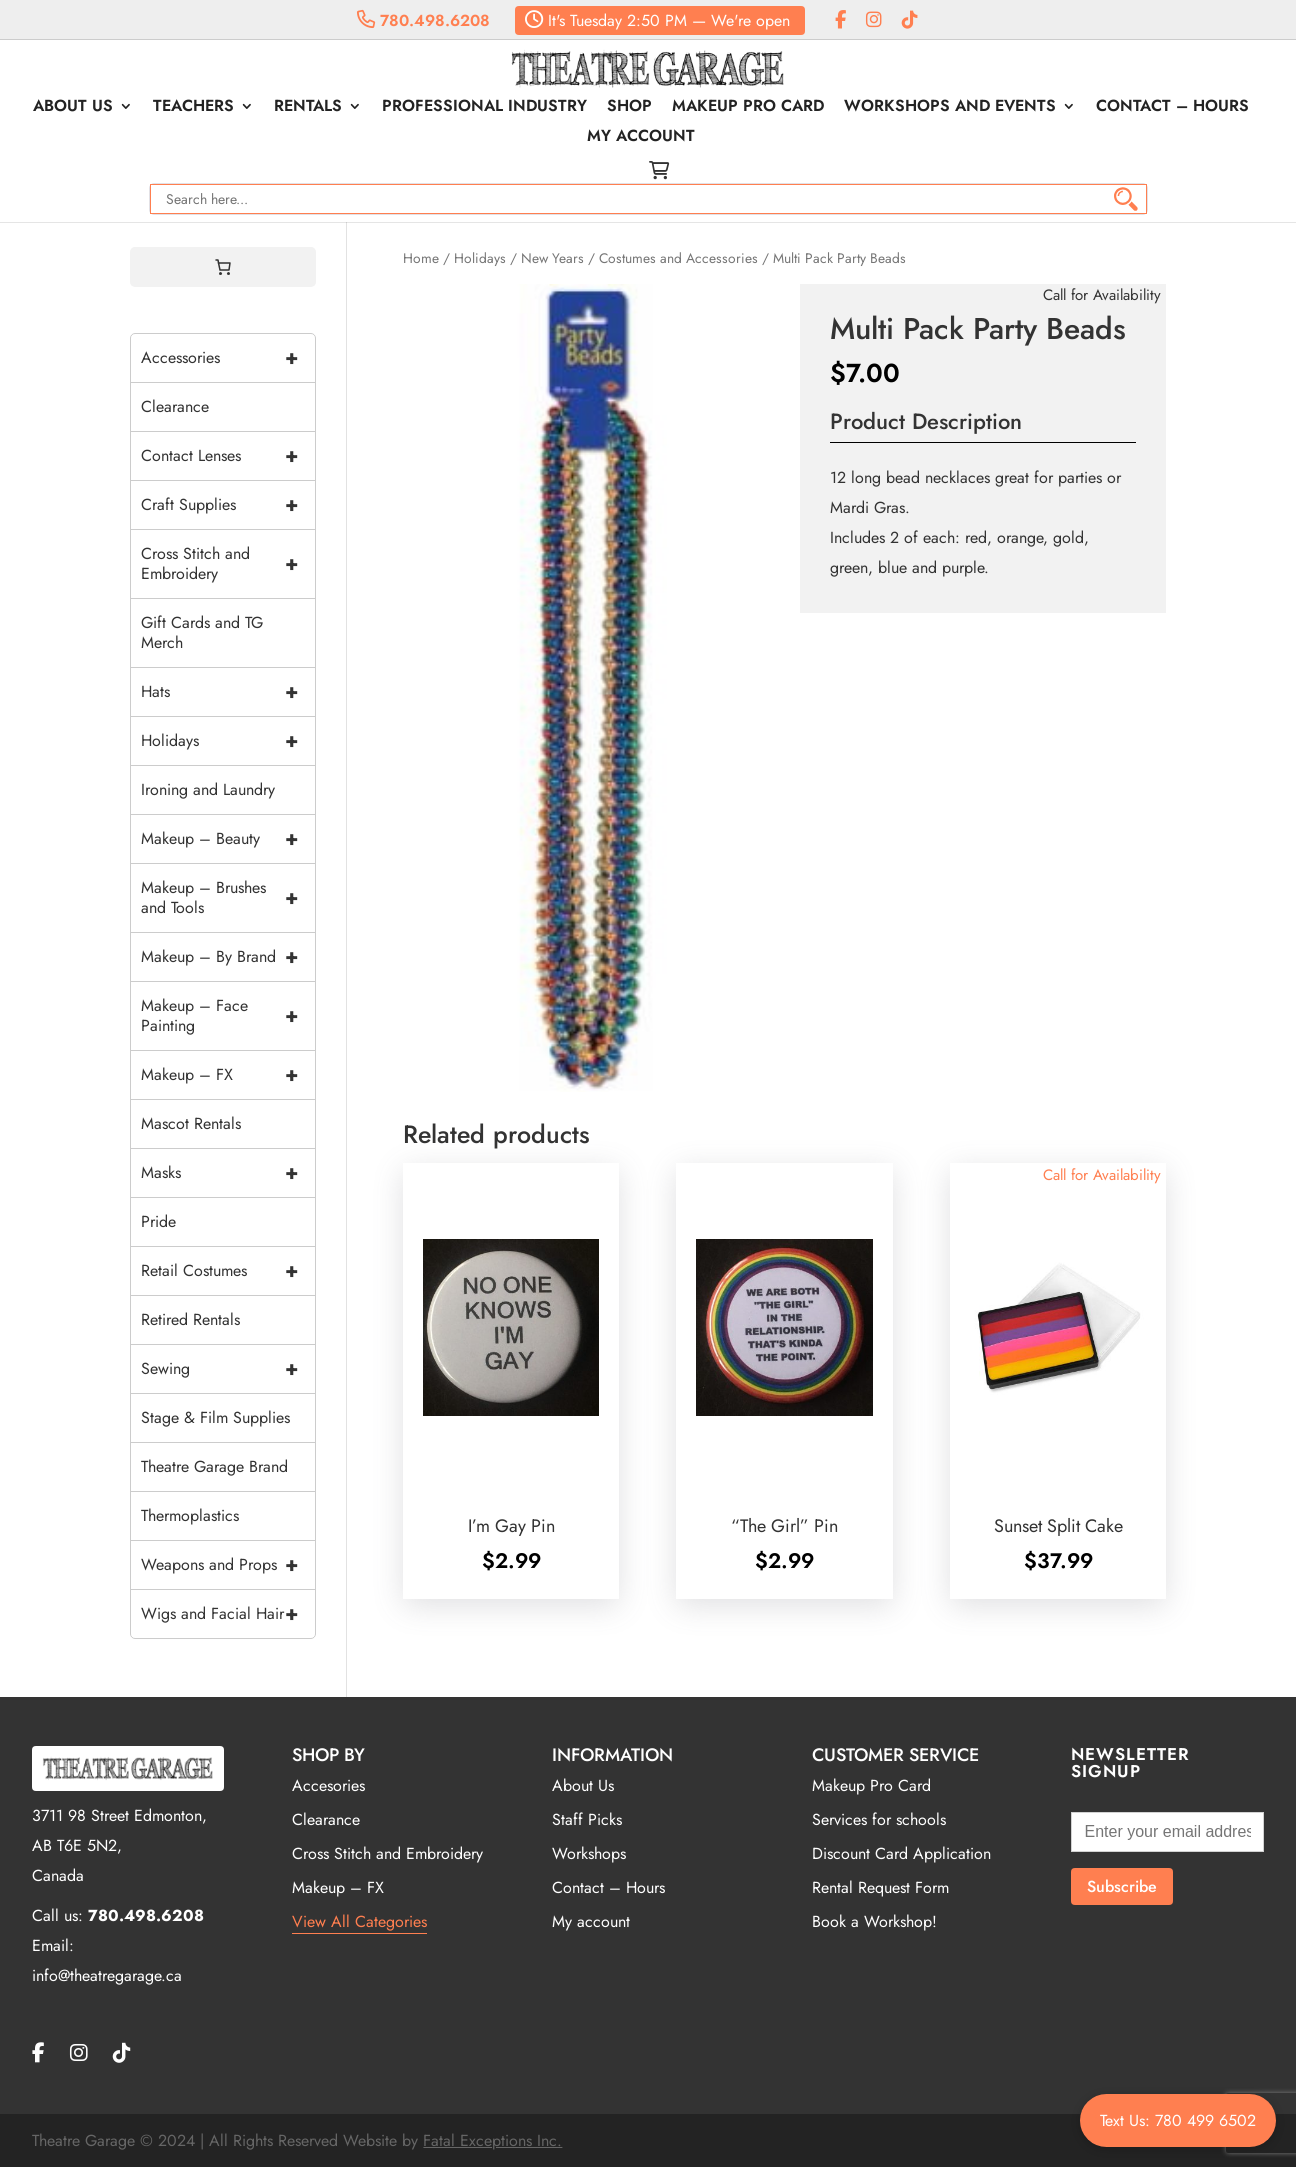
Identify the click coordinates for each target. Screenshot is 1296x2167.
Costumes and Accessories (678, 258)
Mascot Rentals (191, 1123)
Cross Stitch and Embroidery (228, 564)
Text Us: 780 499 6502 (1178, 2120)
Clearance (175, 406)
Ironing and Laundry (208, 789)
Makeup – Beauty (228, 839)
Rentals (308, 108)
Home (421, 258)
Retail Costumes (228, 1271)
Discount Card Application (901, 1853)
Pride (158, 1221)
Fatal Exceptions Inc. (492, 2140)
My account (641, 138)
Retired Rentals (190, 1319)
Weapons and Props (228, 1565)
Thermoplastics (190, 1515)
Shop (629, 108)
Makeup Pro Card (748, 108)
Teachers (193, 108)
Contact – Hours (1172, 108)
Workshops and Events (950, 108)
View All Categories (359, 1921)
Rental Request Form (880, 1887)
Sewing (228, 1369)
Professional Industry (484, 108)
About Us (73, 108)
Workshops (589, 1853)
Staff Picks (587, 1819)
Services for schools (879, 1819)
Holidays (480, 258)
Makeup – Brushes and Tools (228, 898)
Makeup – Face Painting (228, 1016)
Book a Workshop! (874, 1921)
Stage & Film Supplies (215, 1417)
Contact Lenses (228, 456)
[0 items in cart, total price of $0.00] (223, 267)
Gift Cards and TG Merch (202, 632)
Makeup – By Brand (228, 957)
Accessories (228, 358)
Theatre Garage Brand (214, 1466)
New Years (552, 258)
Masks (228, 1173)
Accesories (328, 1785)
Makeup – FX (228, 1075)
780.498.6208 (423, 20)
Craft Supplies (228, 505)
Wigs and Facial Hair (228, 1614)
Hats (228, 692)
